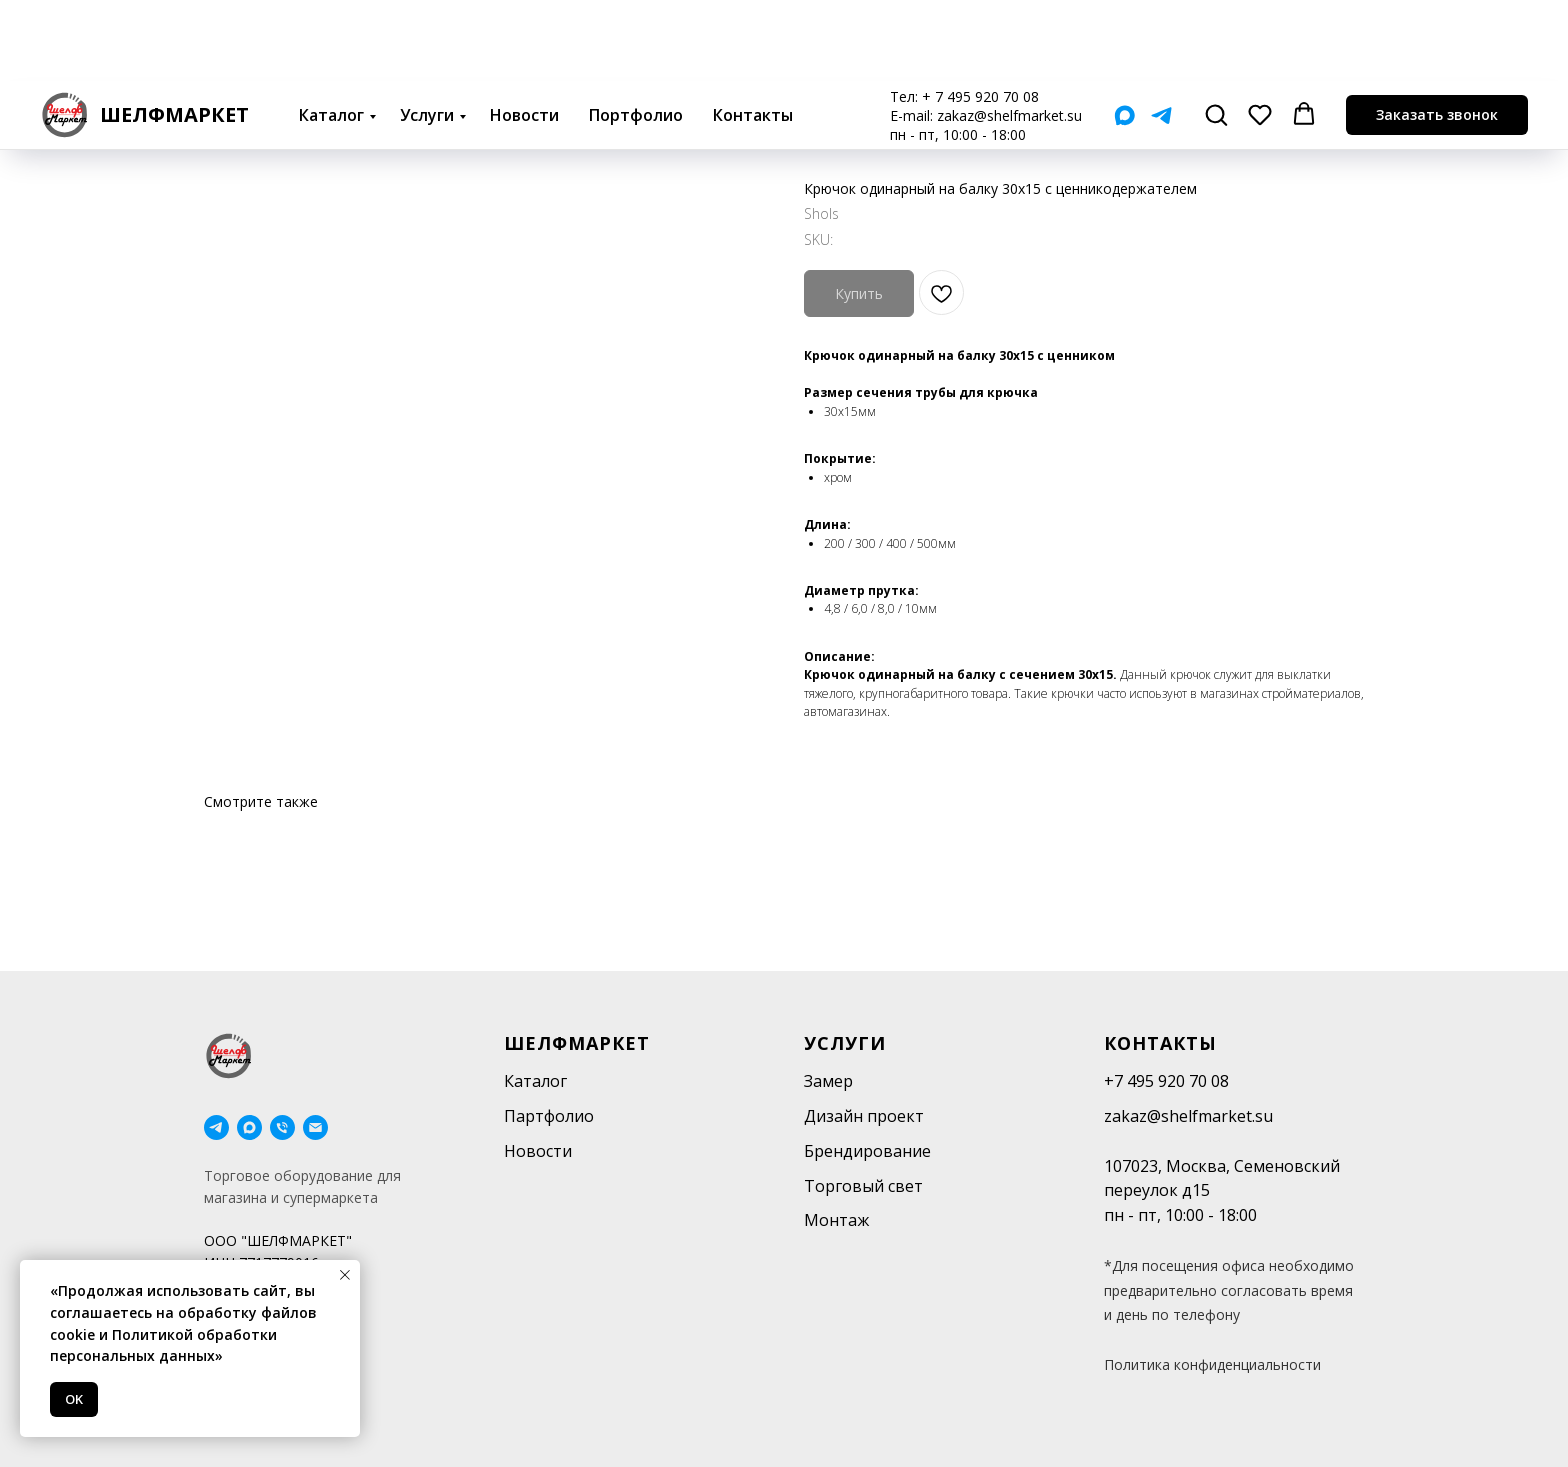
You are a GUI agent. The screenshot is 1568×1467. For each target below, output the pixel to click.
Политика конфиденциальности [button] (1212, 1364)
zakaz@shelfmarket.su (1009, 34)
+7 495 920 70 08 (1166, 1081)
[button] (1216, 33)
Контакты (753, 34)
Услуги (427, 34)
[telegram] (216, 1127)
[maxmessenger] (249, 1127)
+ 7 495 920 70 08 (980, 15)
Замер (828, 1081)
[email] (315, 1127)
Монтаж (836, 1220)
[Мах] (1124, 34)
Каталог (331, 34)
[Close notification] (345, 1275)
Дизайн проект (864, 1116)
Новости (524, 34)
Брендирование (867, 1151)
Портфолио (636, 34)
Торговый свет (863, 1186)
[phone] (282, 1127)
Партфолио (549, 1116)
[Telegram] (1161, 34)
